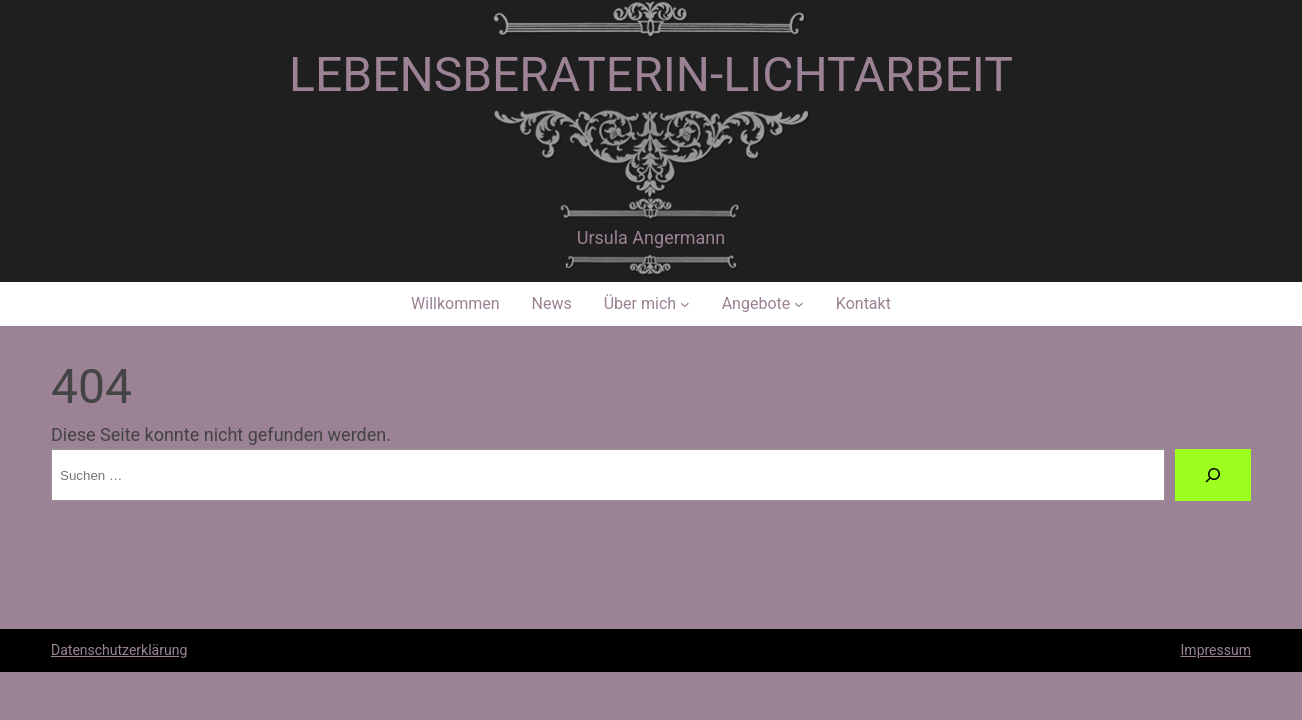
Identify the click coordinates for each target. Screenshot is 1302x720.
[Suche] (1213, 475)
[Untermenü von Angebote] (799, 304)
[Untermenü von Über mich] (685, 304)
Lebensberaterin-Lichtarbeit (651, 74)
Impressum (1216, 650)
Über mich (640, 303)
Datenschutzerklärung (119, 650)
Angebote (756, 303)
